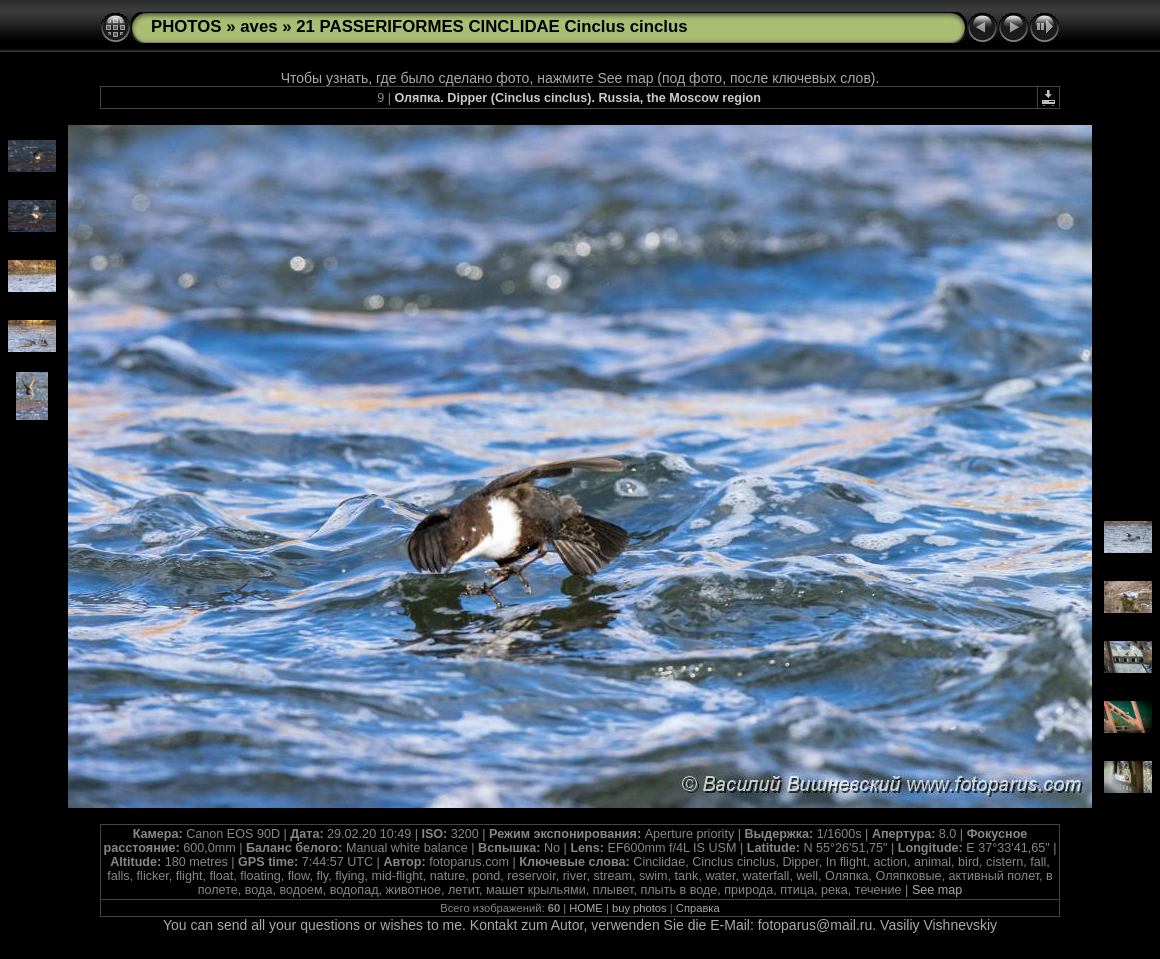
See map (937, 890)
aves (258, 26)
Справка (698, 908)
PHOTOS (186, 26)
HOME (586, 908)
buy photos (639, 908)
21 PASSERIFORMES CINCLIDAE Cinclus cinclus (491, 26)
